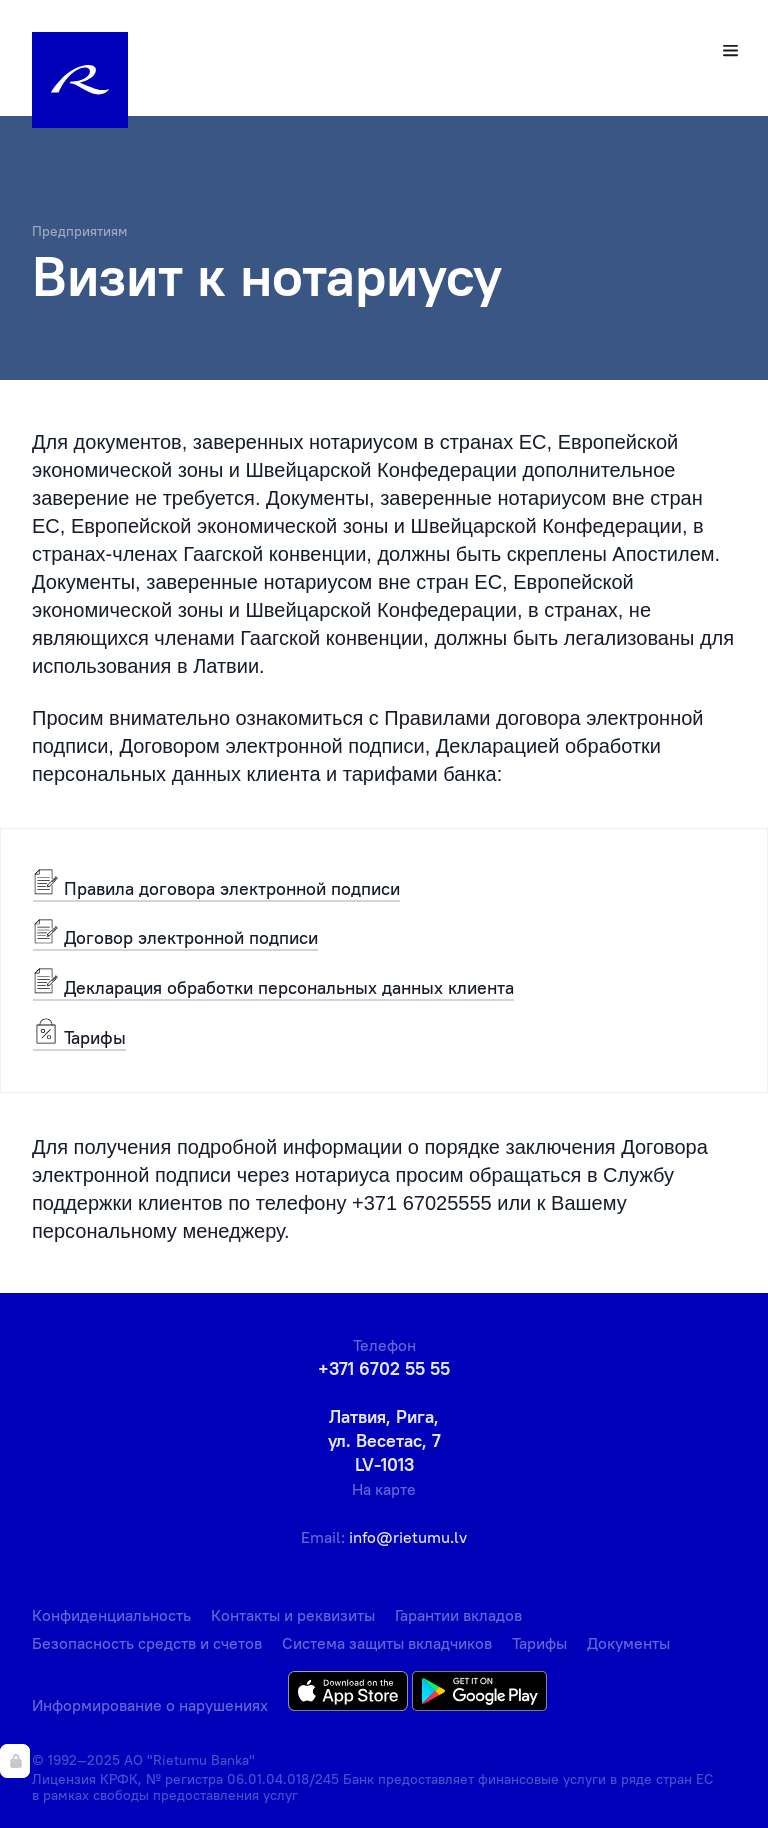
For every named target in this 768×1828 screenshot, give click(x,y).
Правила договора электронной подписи (216, 887)
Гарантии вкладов (458, 1615)
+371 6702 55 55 (384, 1368)
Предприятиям (80, 231)
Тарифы (79, 1036)
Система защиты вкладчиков (387, 1643)
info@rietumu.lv (408, 1537)
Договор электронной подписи (175, 936)
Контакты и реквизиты (293, 1615)
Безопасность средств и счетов (147, 1643)
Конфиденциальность (111, 1615)
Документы (628, 1643)
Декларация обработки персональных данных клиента (273, 986)
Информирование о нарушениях (150, 1705)
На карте (384, 1489)
